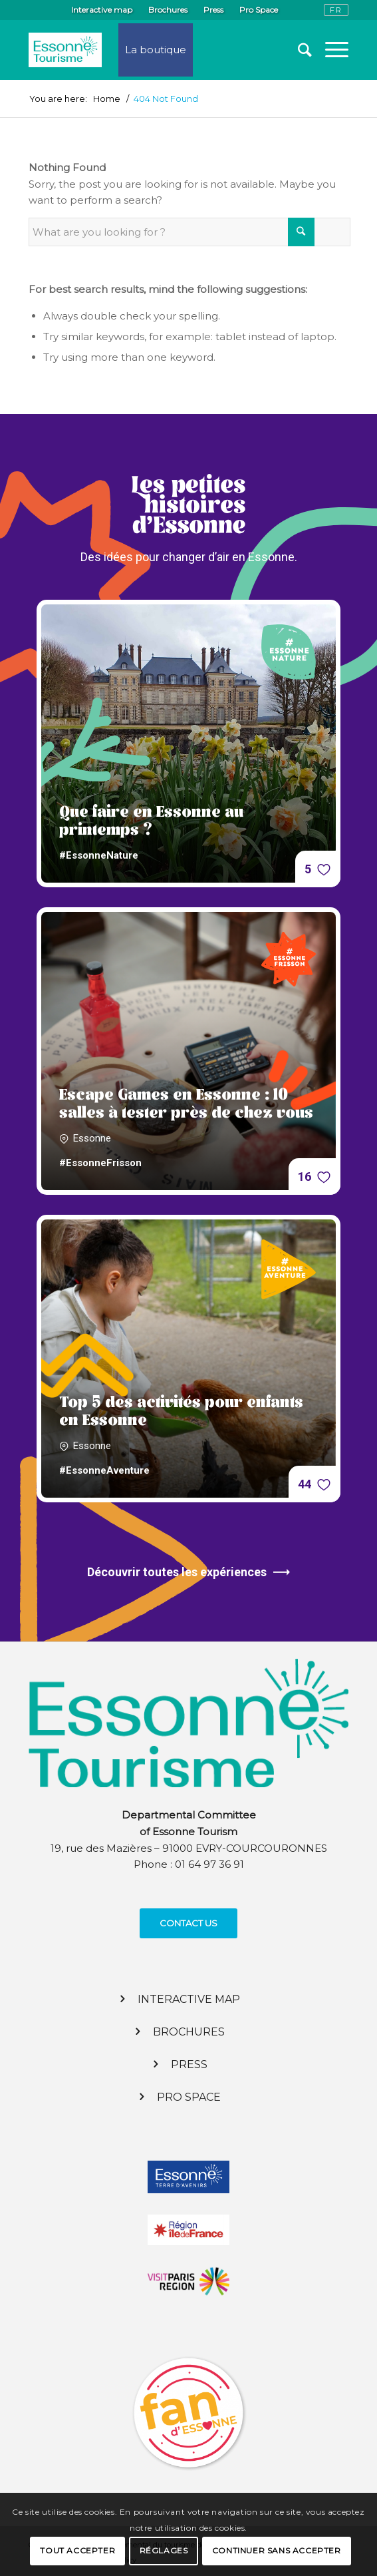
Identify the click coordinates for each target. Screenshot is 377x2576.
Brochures (168, 10)
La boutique (155, 49)
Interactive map (101, 10)
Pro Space (258, 10)
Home (106, 99)
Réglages (164, 2550)
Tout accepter (77, 2550)
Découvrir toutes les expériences (188, 1572)
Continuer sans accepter (276, 2550)
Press (213, 10)
